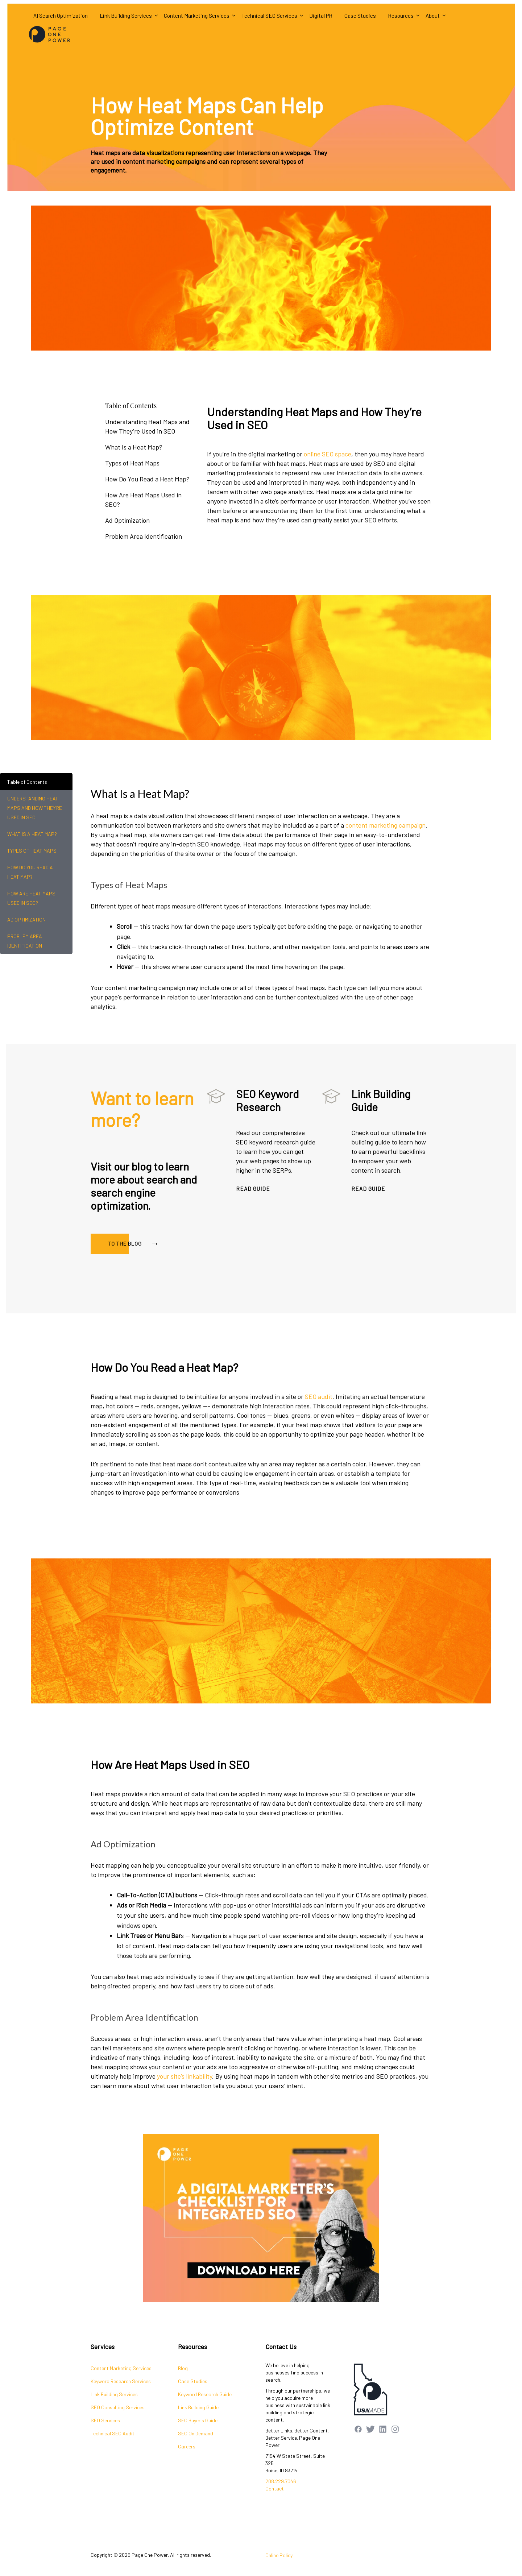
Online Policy (279, 2555)
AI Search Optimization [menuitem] (60, 15)
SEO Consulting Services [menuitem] (118, 2407)
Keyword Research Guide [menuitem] (205, 2394)
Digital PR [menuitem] (320, 15)
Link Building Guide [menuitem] (198, 2407)
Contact (274, 2488)
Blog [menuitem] (183, 2368)
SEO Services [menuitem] (105, 2420)
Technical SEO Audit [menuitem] (112, 2433)
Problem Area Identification (143, 536)
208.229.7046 (280, 2481)
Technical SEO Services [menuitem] (269, 15)
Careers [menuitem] (186, 2446)
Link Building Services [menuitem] (126, 15)
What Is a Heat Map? (133, 447)
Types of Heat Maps (132, 463)
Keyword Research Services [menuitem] (121, 2381)
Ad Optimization (127, 520)
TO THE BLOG (134, 1241)
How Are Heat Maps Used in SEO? (143, 499)
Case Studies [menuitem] (360, 15)
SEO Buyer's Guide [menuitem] (198, 2420)
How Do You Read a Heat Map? (147, 479)
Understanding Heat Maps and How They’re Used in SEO (147, 426)
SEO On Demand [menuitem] (195, 2433)
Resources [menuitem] (401, 15)
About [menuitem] (433, 15)
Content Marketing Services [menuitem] (196, 15)
